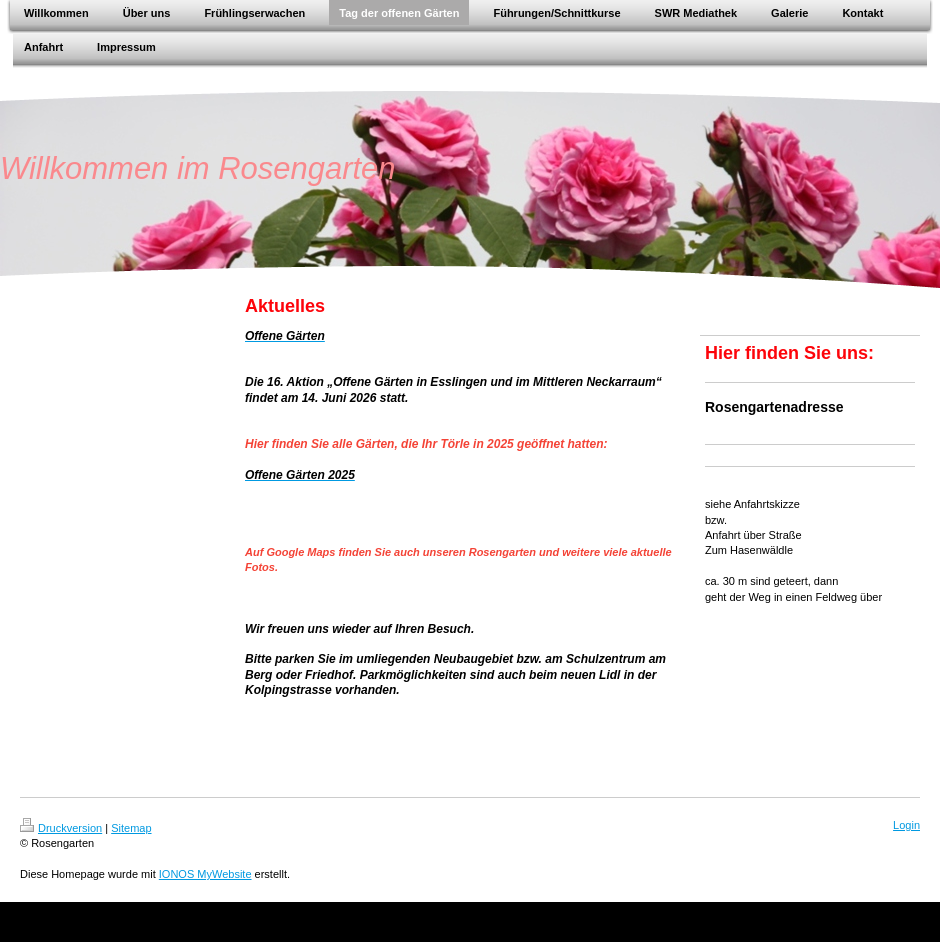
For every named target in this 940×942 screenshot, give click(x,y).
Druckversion (61, 828)
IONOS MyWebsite (205, 874)
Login (906, 825)
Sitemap (131, 828)
